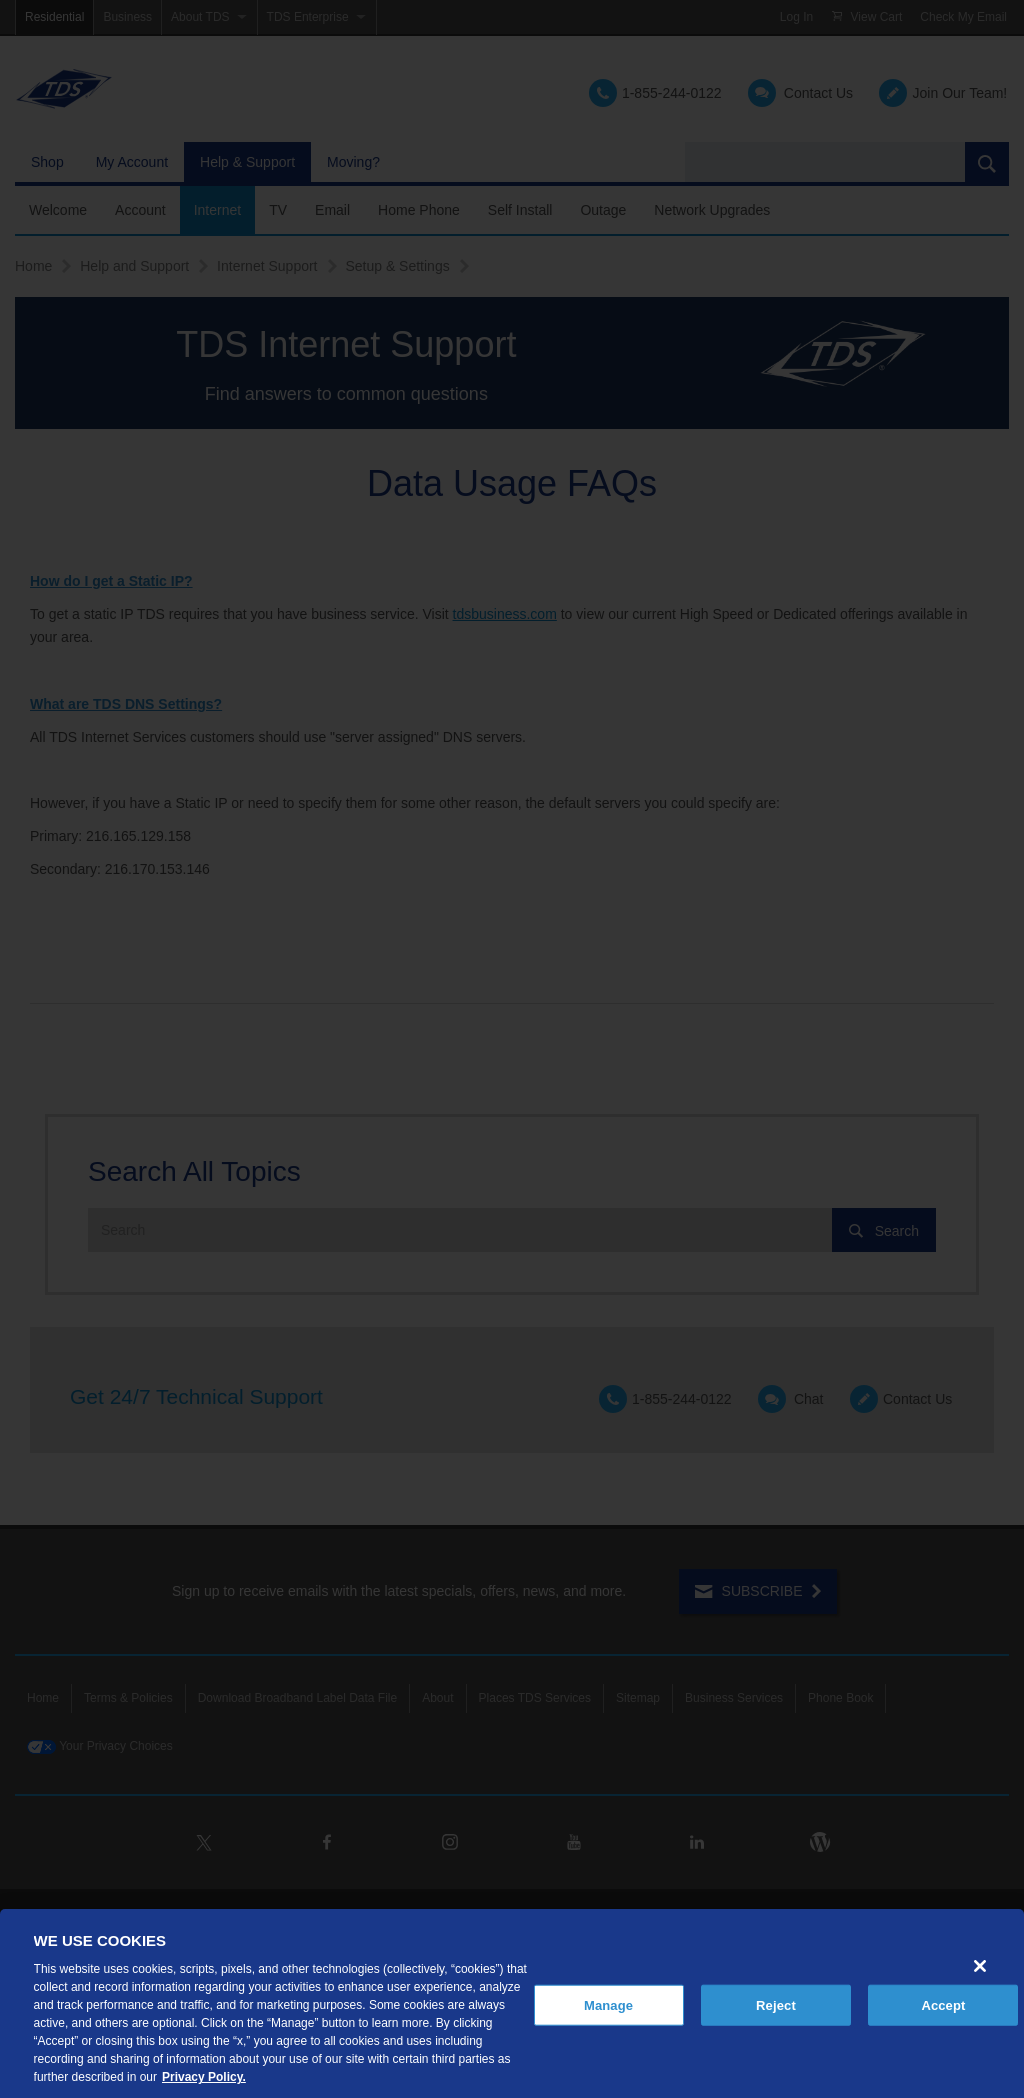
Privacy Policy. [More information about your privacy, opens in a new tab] (204, 2077)
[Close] (980, 1966)
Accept (943, 2004)
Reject (776, 2004)
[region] (512, 2003)
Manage (608, 2004)
